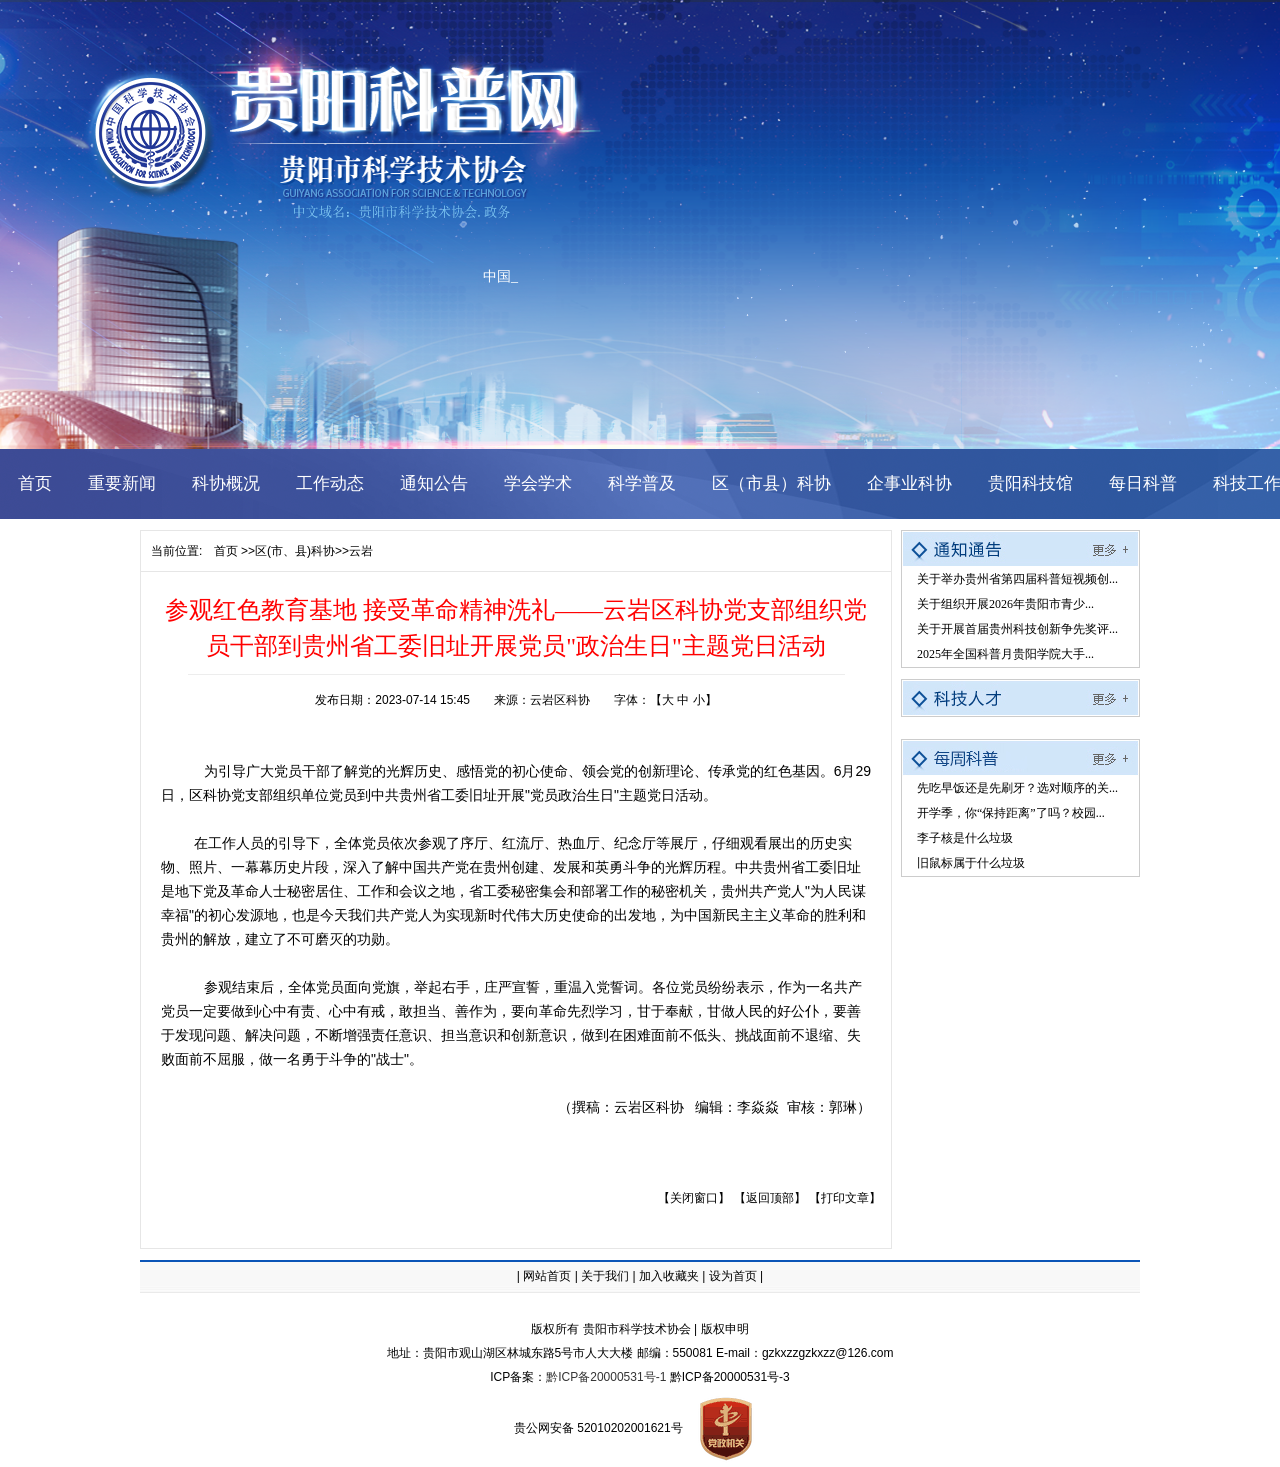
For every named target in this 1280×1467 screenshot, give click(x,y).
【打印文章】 (845, 1198)
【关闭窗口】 (694, 1198)
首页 (226, 551)
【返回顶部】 (770, 1198)
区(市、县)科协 (295, 551)
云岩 (361, 551)
